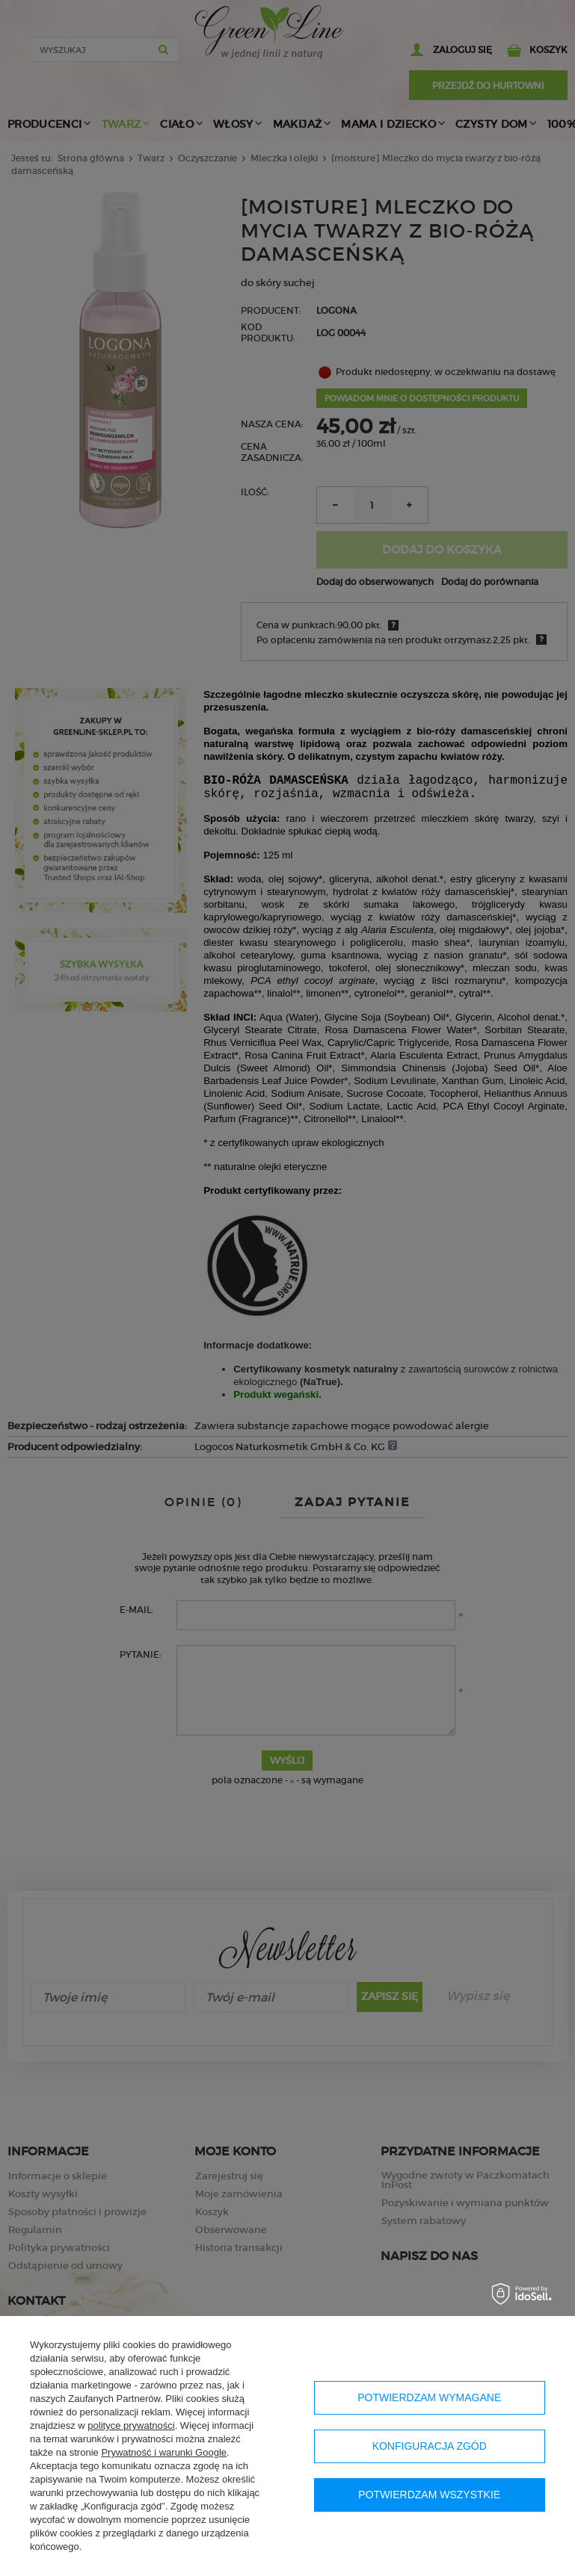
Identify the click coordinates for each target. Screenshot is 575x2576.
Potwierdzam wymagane (429, 2397)
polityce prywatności (130, 2425)
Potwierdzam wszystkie (429, 2495)
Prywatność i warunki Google (164, 2452)
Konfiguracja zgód (429, 2446)
